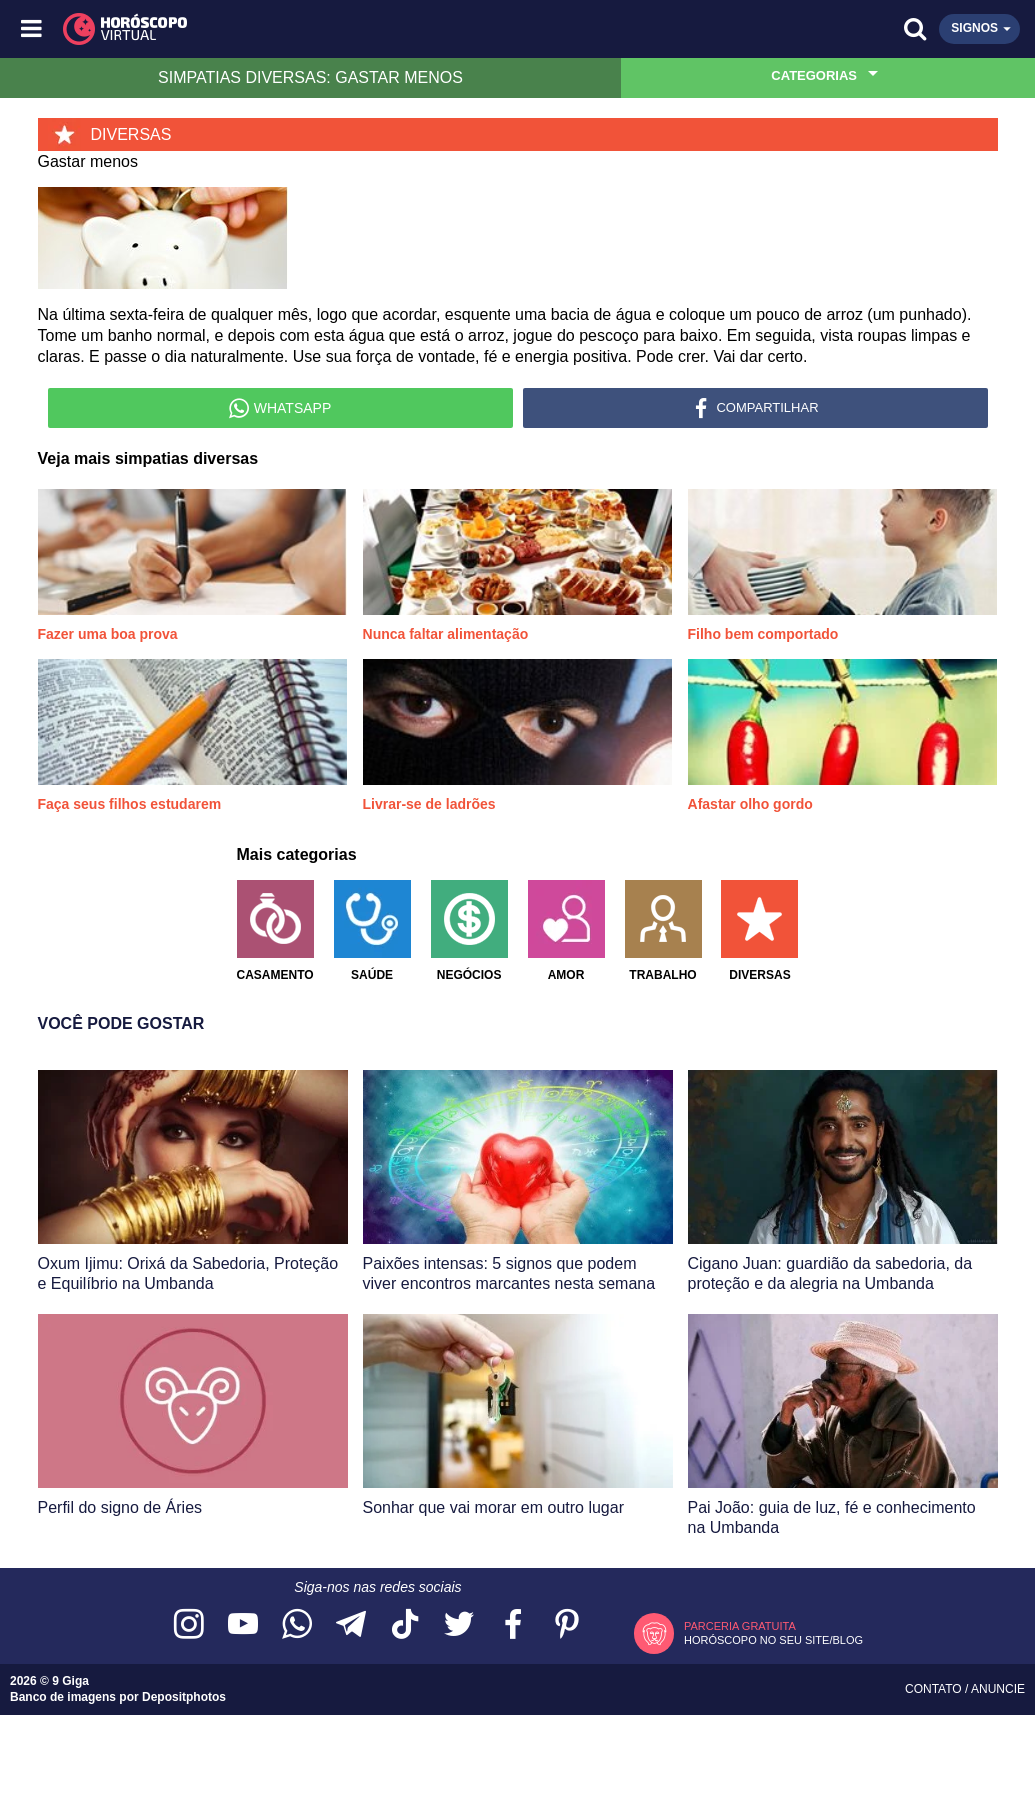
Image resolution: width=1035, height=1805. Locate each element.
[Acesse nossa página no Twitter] (459, 1625)
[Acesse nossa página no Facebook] (513, 1625)
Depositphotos (184, 1697)
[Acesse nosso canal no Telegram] (351, 1625)
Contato (935, 1689)
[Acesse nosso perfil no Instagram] (189, 1625)
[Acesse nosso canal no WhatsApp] (297, 1625)
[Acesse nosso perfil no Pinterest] (567, 1625)
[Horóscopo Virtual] (276, 29)
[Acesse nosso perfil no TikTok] (405, 1625)
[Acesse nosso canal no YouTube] (243, 1625)
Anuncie (998, 1689)
